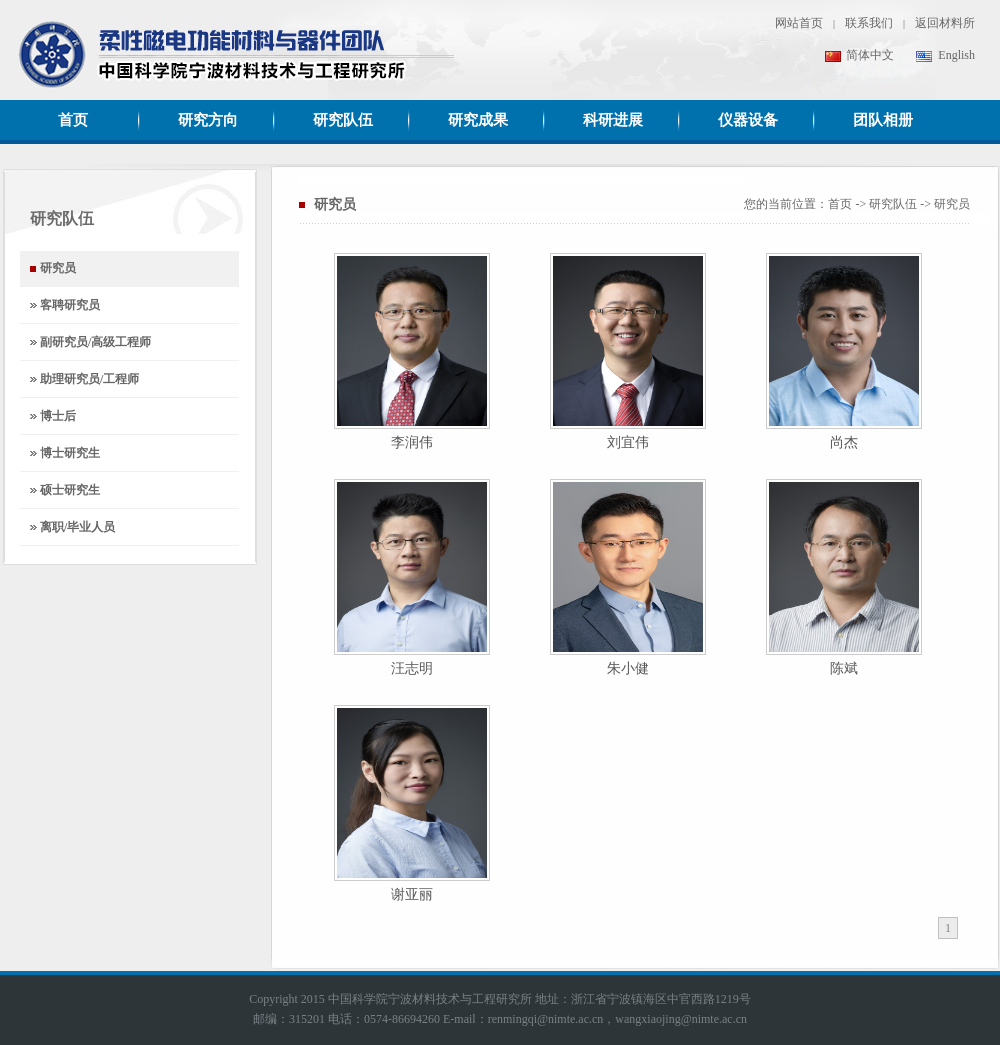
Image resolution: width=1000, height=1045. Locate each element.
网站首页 (799, 23)
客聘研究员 (70, 305)
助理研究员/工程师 (89, 379)
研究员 (952, 204)
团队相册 (883, 120)
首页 (73, 120)
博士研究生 (70, 453)
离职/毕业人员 (77, 527)
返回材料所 (945, 23)
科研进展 (613, 120)
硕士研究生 (70, 490)
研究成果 (478, 120)
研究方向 (208, 120)
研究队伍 (343, 120)
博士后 (58, 416)
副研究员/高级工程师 (95, 342)
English (945, 55)
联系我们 (869, 23)
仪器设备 (748, 120)
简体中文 (859, 55)
